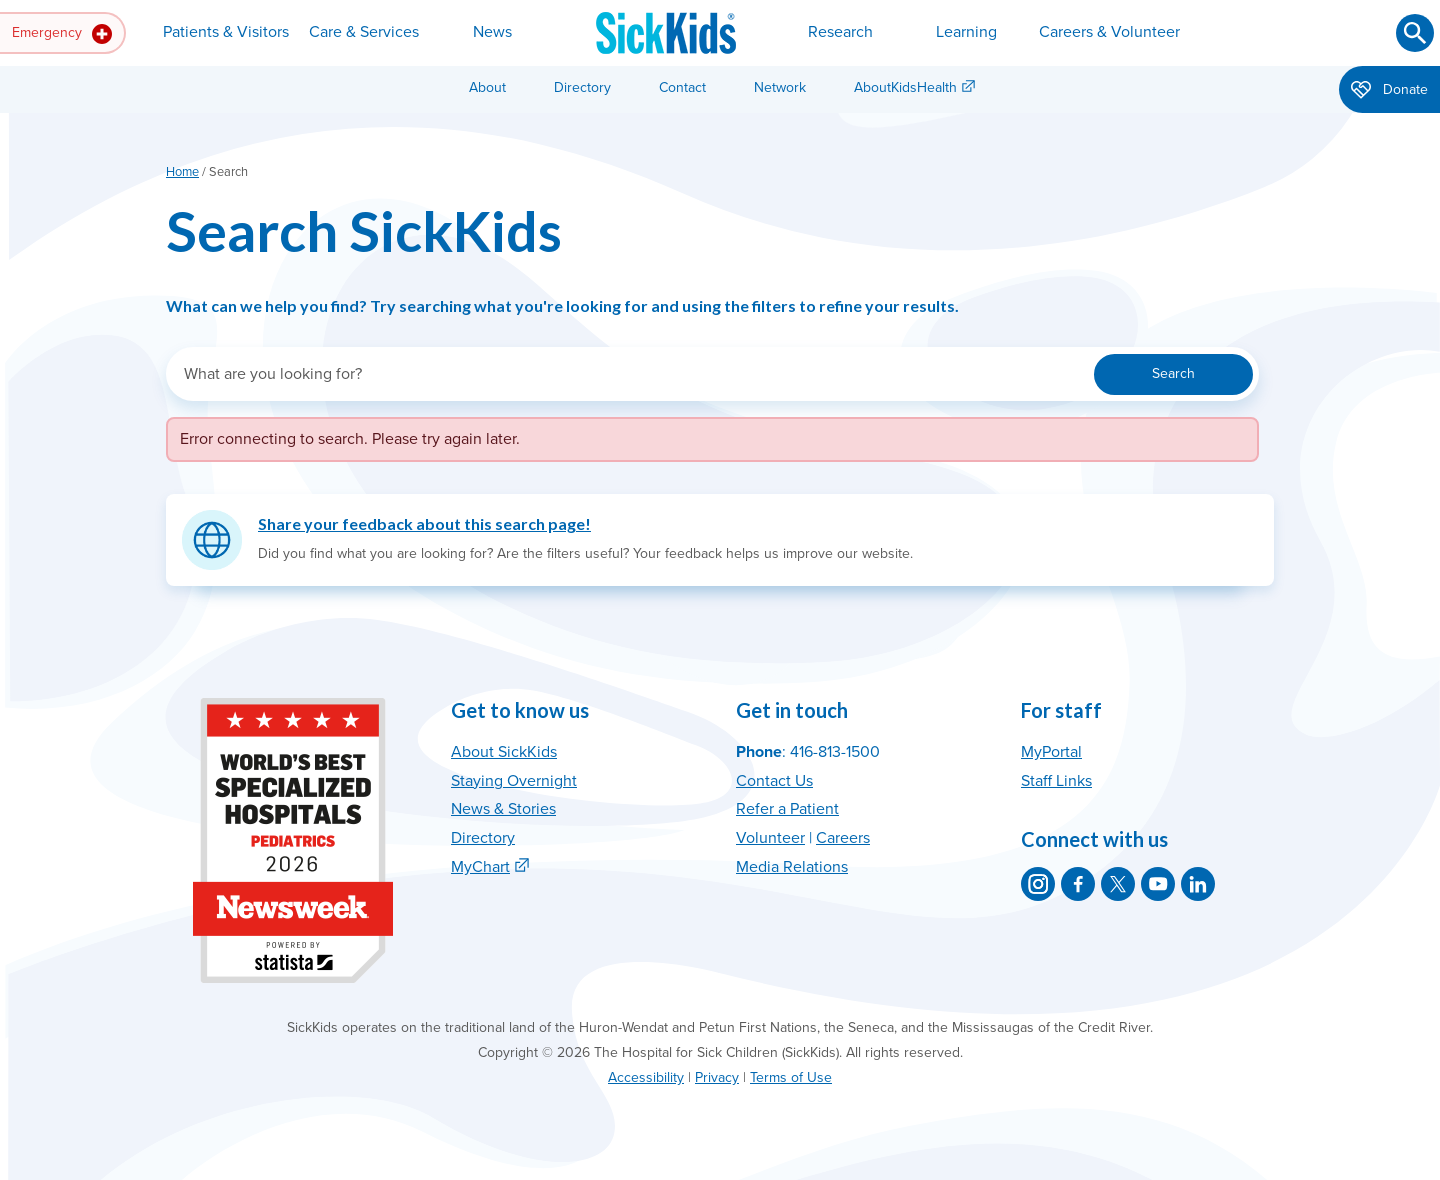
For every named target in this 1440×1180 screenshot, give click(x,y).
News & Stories (503, 809)
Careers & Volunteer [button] (1109, 32)
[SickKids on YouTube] (1158, 884)
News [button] (492, 32)
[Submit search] (1415, 33)
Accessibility (646, 1077)
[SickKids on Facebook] (1078, 884)
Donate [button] (1389, 91)
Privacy (717, 1077)
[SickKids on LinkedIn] (1198, 884)
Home (182, 172)
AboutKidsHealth (905, 87)
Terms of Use (791, 1077)
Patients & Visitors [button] (226, 32)
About (487, 87)
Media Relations (792, 867)
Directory (582, 87)
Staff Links (1056, 781)
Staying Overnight (514, 781)
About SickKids (504, 752)
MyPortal (1051, 752)
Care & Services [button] (364, 32)
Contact (682, 87)
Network (780, 87)
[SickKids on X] (1118, 884)
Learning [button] (966, 32)
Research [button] (840, 32)
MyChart (480, 867)
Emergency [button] (62, 34)
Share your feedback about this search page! (424, 523)
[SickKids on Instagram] (1038, 884)
